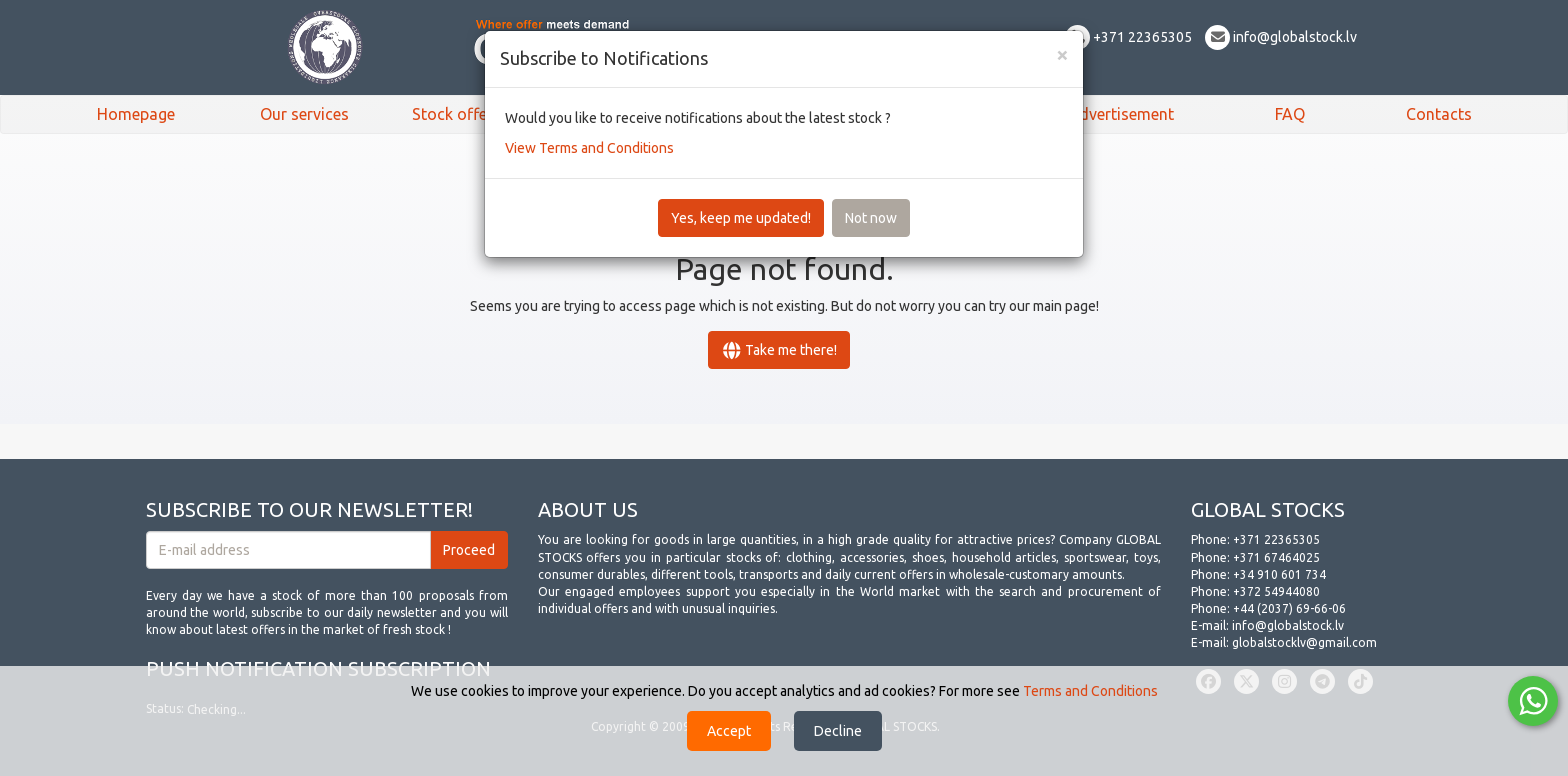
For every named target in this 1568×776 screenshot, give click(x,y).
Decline (838, 731)
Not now (871, 218)
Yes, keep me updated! (741, 218)
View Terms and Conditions (589, 148)
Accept (729, 731)
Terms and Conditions (1090, 691)
